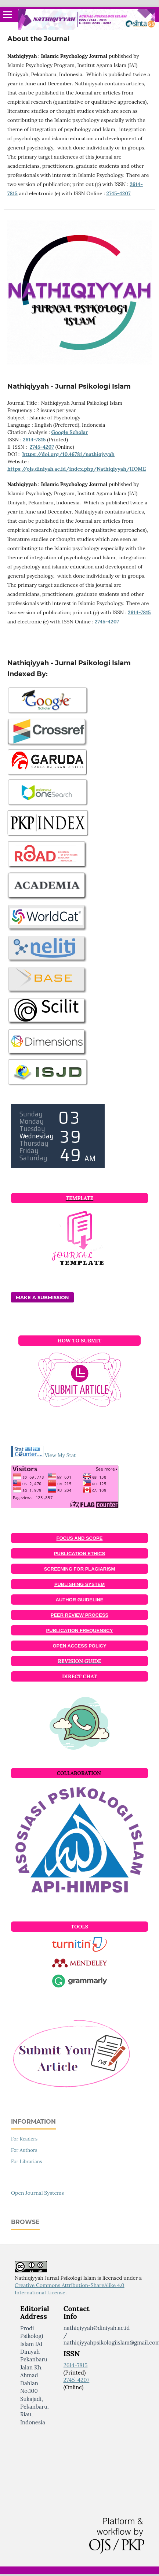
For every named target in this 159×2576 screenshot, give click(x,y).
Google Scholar (69, 432)
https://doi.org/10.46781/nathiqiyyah (68, 454)
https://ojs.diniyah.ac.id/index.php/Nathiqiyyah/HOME (76, 469)
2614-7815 (34, 439)
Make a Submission (42, 1297)
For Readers (24, 2139)
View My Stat (60, 1455)
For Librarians (26, 2161)
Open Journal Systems (37, 2193)
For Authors (24, 2150)
